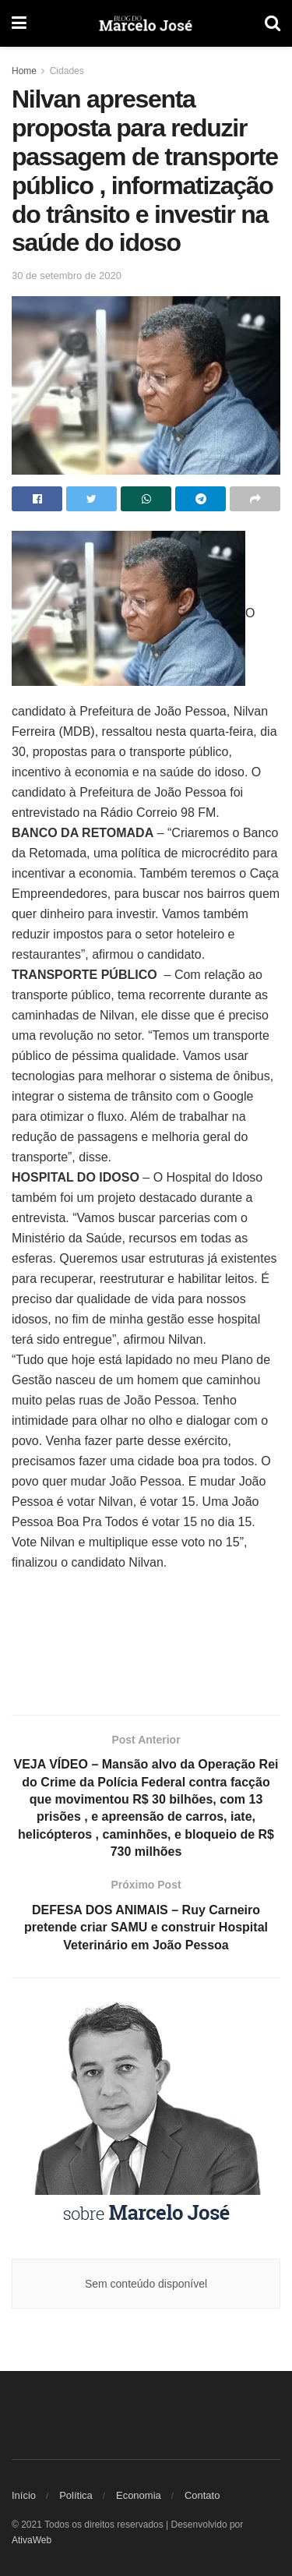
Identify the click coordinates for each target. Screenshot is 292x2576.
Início (24, 2495)
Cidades (67, 70)
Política (76, 2495)
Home (24, 70)
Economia (138, 2495)
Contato (202, 2495)
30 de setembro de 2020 (66, 275)
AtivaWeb (31, 2540)
